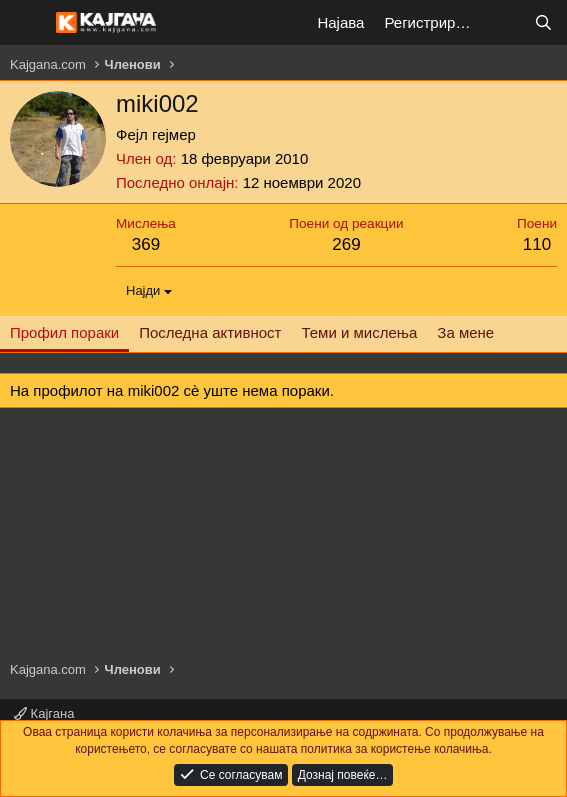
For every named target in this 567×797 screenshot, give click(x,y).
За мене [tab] (465, 332)
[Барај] (543, 22)
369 (146, 244)
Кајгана (44, 713)
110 (537, 244)
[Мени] (27, 23)
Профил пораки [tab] (64, 332)
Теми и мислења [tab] (359, 332)
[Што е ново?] (503, 22)
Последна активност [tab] (210, 332)
